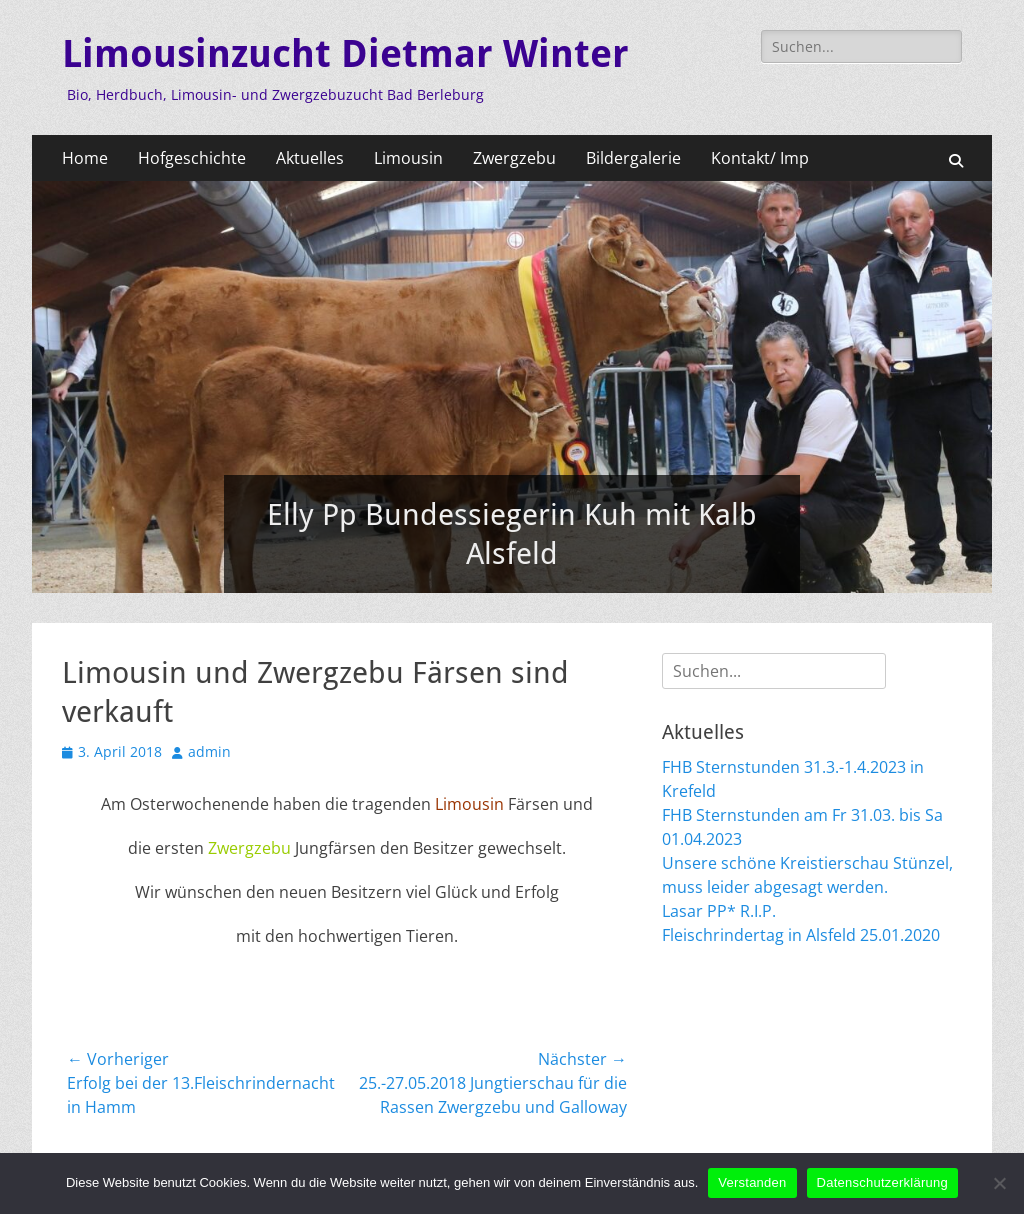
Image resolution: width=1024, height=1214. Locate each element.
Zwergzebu (514, 158)
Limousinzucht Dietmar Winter (345, 54)
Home (85, 158)
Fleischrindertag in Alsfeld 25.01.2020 (801, 935)
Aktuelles (310, 158)
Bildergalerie (633, 158)
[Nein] (999, 1183)
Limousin (408, 158)
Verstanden (752, 1182)
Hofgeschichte (192, 158)
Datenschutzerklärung (882, 1182)
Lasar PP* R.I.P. (719, 911)
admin (209, 751)
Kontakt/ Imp (760, 158)
